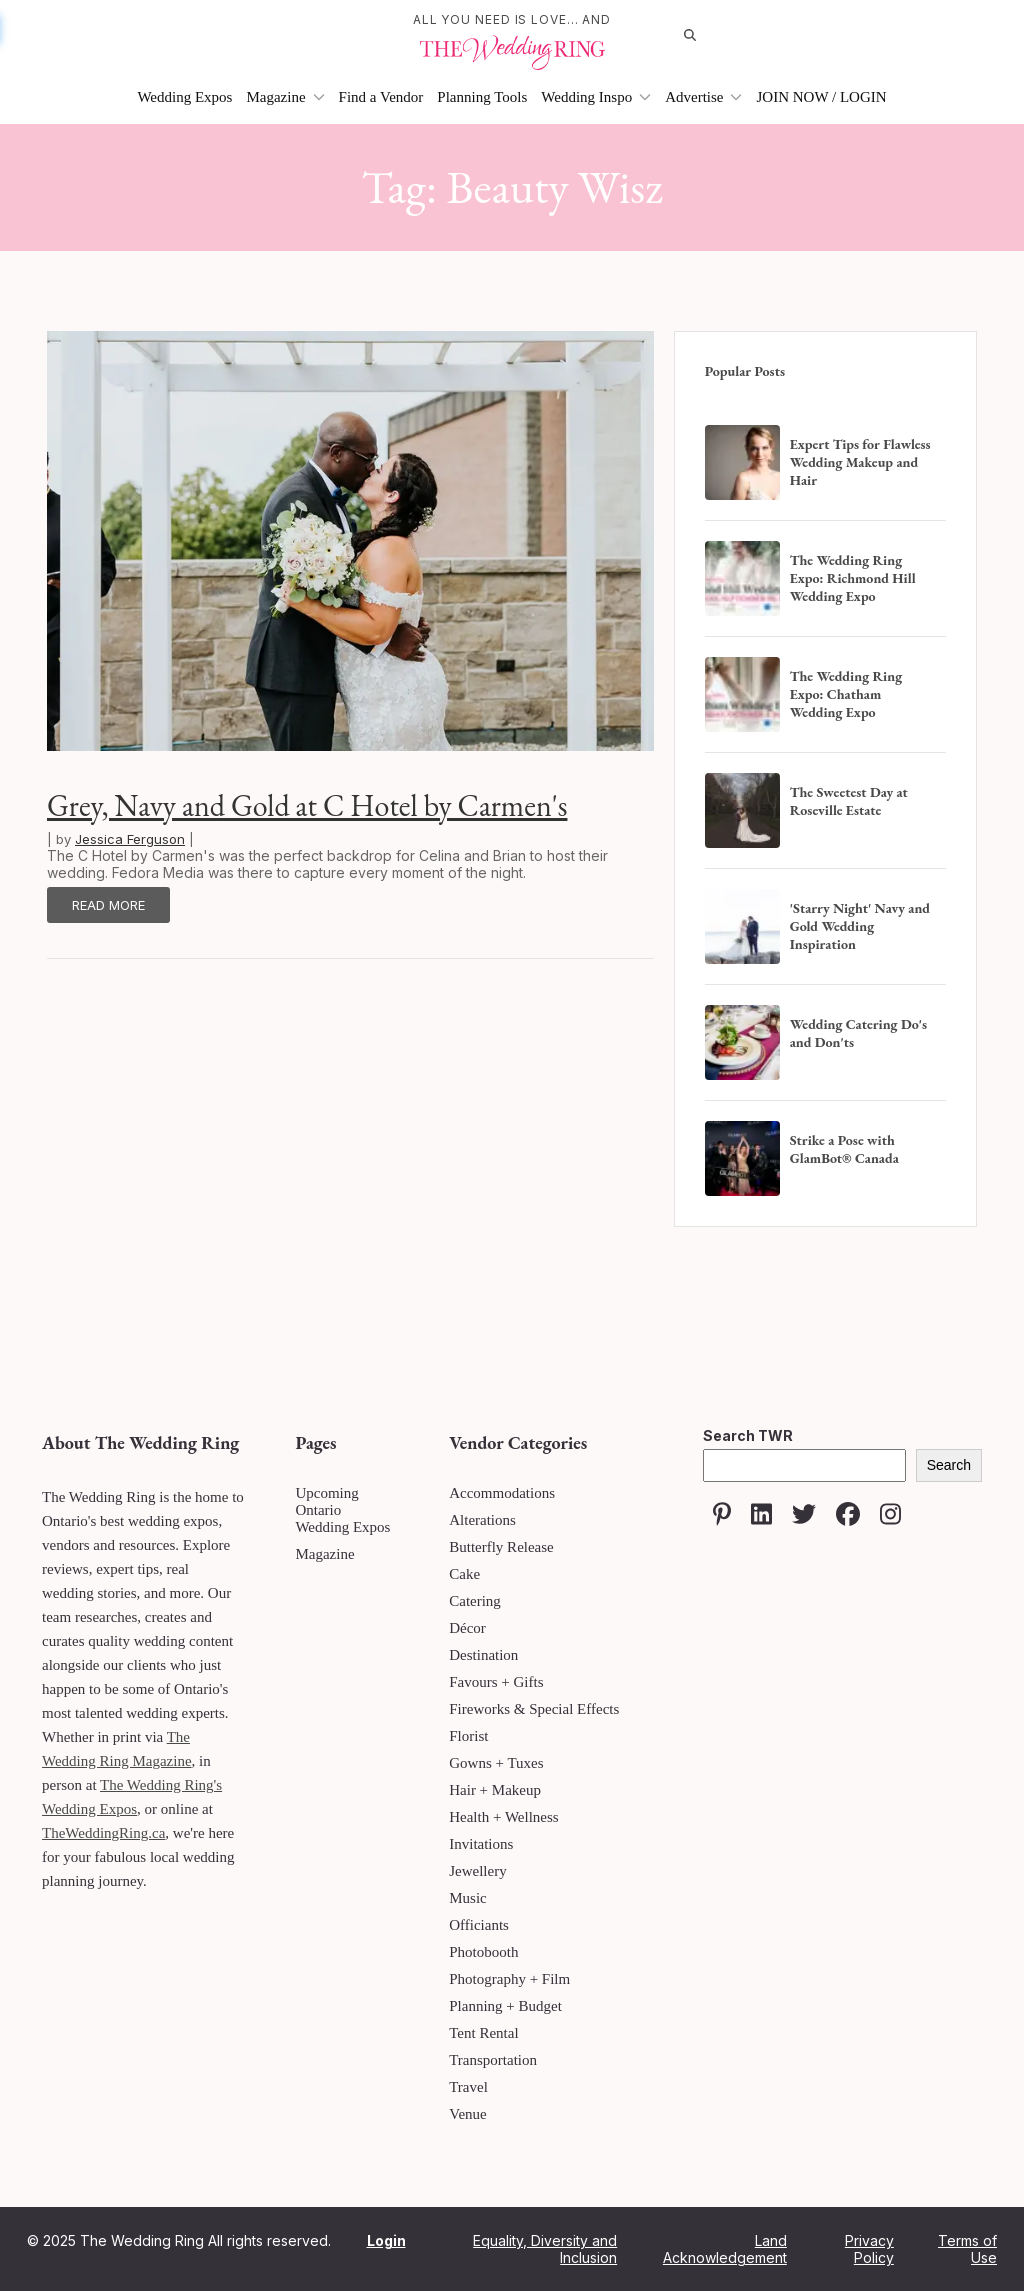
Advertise (703, 97)
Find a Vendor (381, 97)
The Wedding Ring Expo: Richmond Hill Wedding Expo (853, 578)
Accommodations (502, 1493)
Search (949, 1465)
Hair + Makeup (495, 1790)
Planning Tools (482, 97)
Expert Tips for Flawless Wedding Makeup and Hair (860, 462)
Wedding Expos (184, 97)
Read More (108, 905)
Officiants (479, 1925)
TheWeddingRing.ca (103, 1833)
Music (468, 1898)
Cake (464, 1574)
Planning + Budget (505, 2006)
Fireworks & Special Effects (534, 1709)
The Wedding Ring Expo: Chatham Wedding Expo (846, 694)
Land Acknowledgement (725, 2249)
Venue (468, 2114)
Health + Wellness (503, 1817)
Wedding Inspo (596, 97)
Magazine (285, 97)
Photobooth (483, 1952)
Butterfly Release (501, 1547)
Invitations (481, 1844)
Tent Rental (483, 2033)
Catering (475, 1601)
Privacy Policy (869, 2249)
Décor (467, 1628)
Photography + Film (509, 1979)
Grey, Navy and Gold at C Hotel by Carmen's (307, 805)
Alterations (482, 1520)
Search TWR (748, 1435)
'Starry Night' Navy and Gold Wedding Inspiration (860, 926)
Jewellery (477, 1871)
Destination (483, 1655)
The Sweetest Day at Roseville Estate (849, 801)
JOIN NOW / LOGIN (821, 97)
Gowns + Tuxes (496, 1763)
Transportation (493, 2060)
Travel (468, 2087)
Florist (468, 1736)
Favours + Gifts (496, 1682)
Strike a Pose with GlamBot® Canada (844, 1149)
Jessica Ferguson (130, 839)
